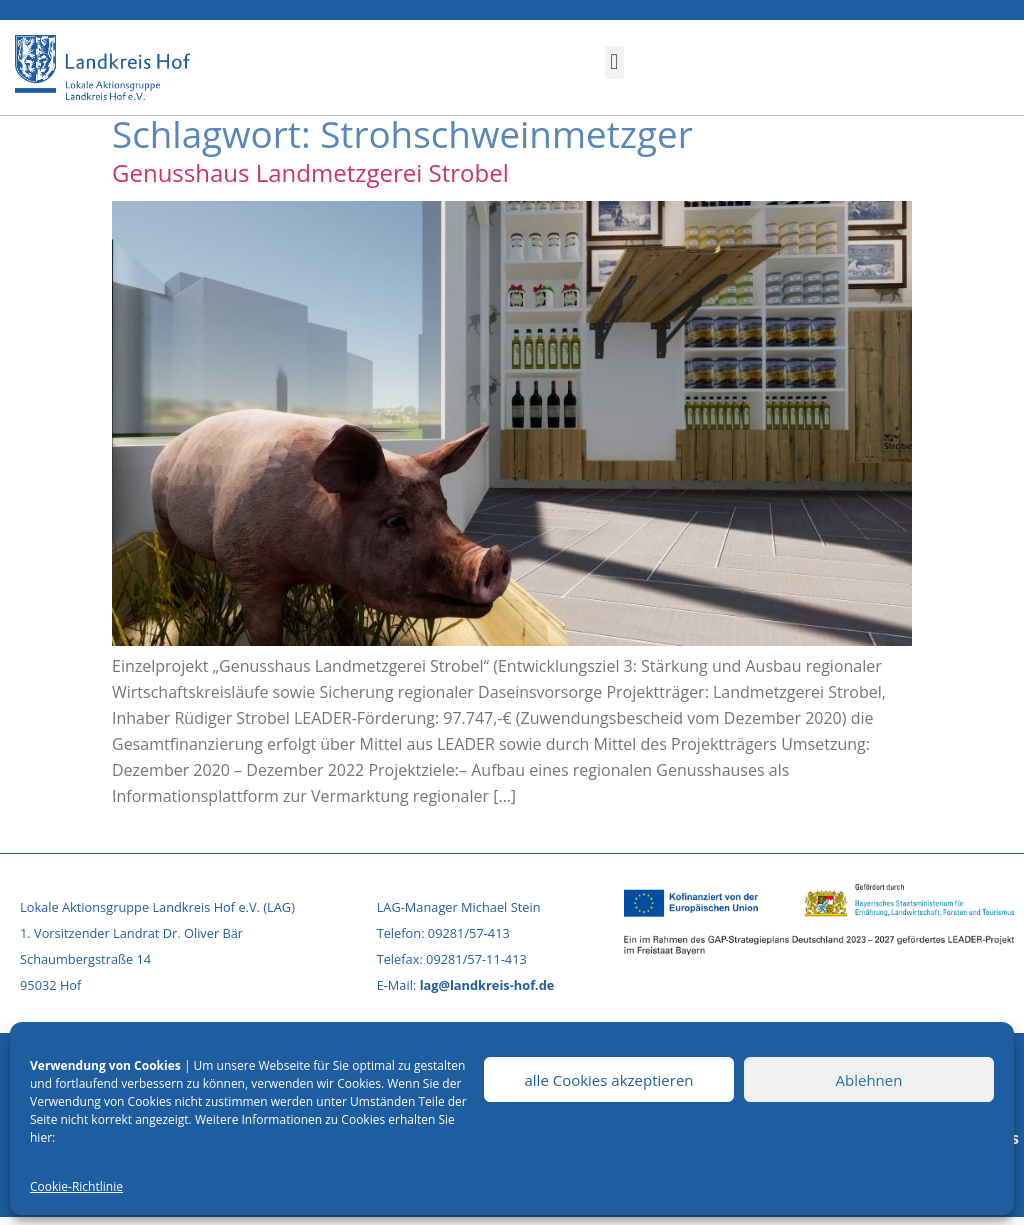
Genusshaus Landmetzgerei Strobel (310, 172)
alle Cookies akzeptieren (608, 1080)
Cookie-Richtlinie (76, 1186)
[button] (614, 62)
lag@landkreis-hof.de (487, 985)
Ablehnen (869, 1080)
